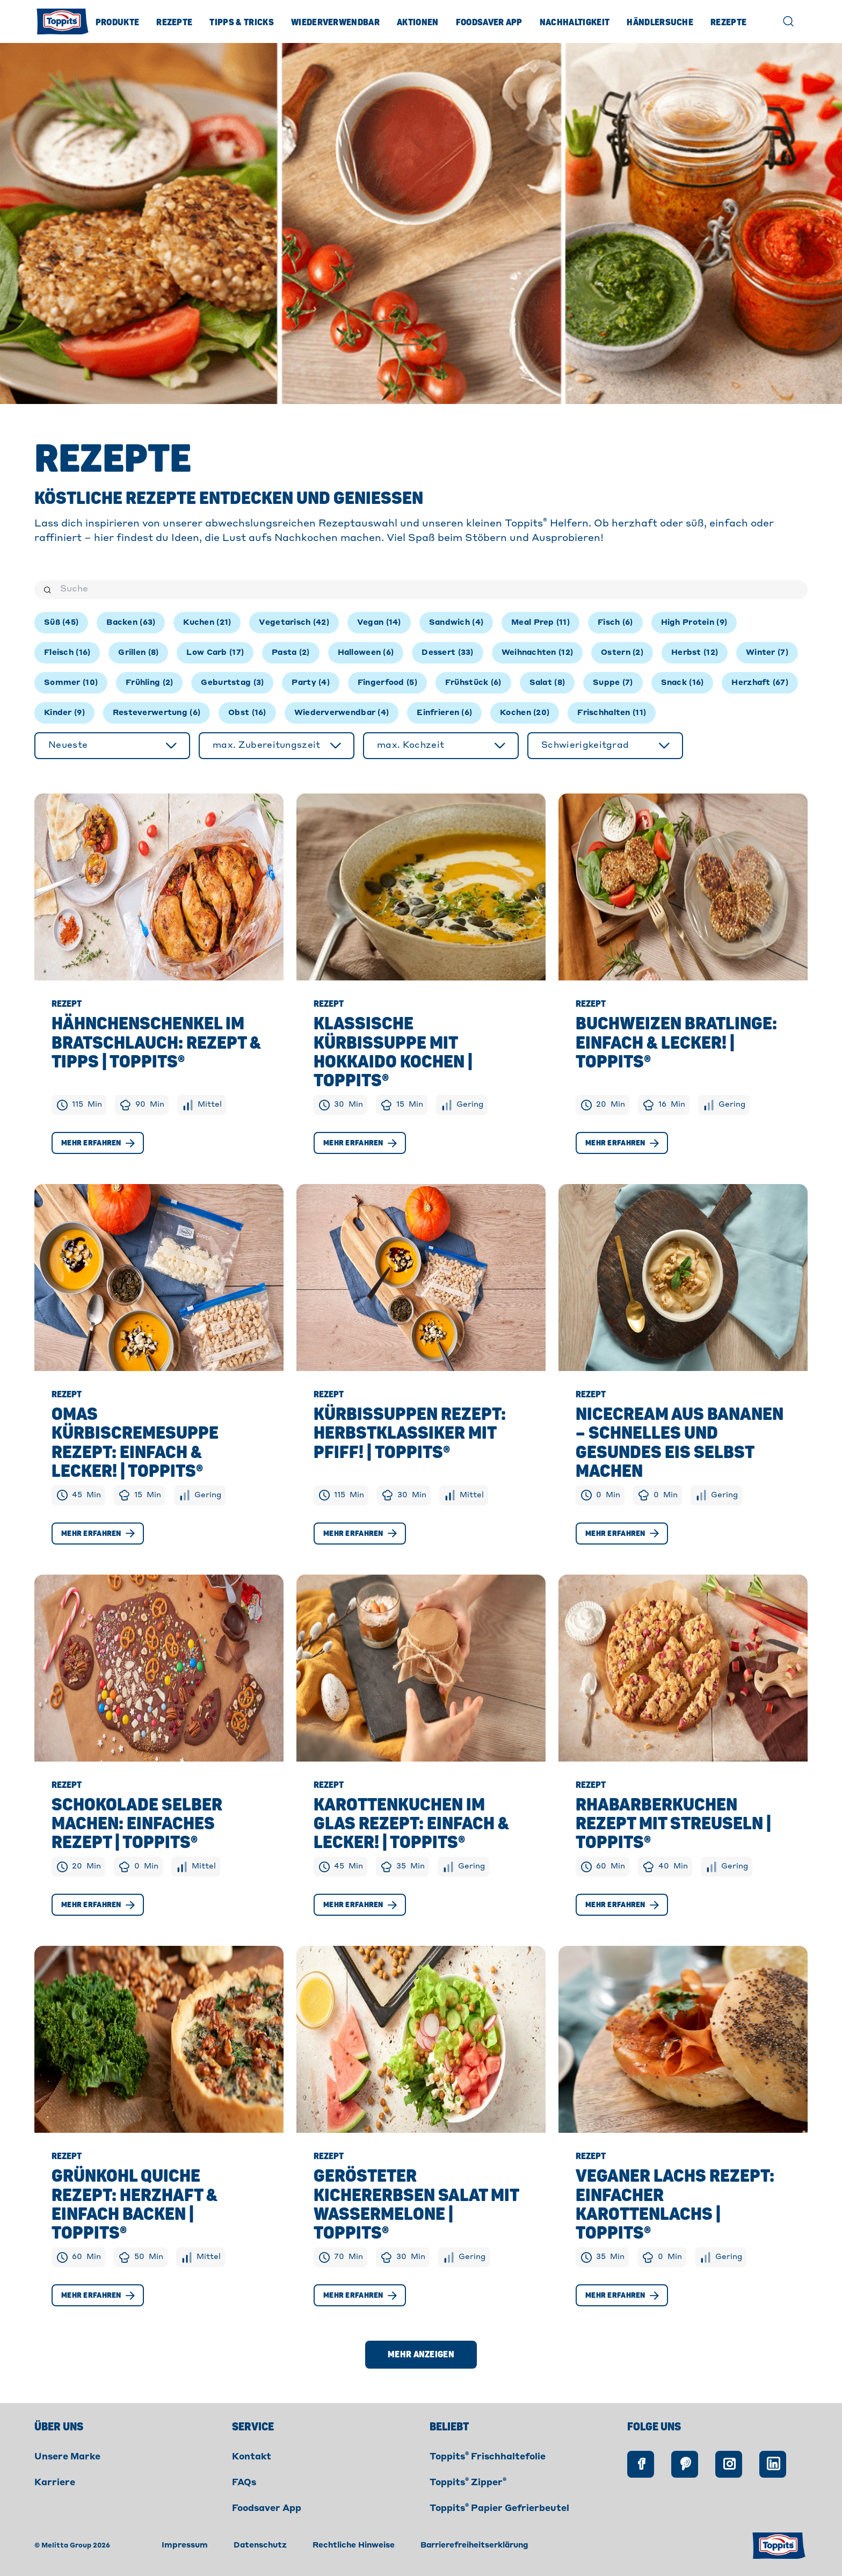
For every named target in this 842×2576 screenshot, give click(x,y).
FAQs (244, 2483)
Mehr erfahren (97, 1143)
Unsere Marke (67, 2457)
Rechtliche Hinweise (354, 2545)
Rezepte (174, 22)
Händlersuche (660, 22)
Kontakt (251, 2457)
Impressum (185, 2545)
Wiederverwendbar (335, 22)
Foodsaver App (489, 22)
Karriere (54, 2483)
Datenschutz (260, 2545)
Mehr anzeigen (421, 2354)
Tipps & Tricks (241, 22)
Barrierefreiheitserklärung (474, 2545)
